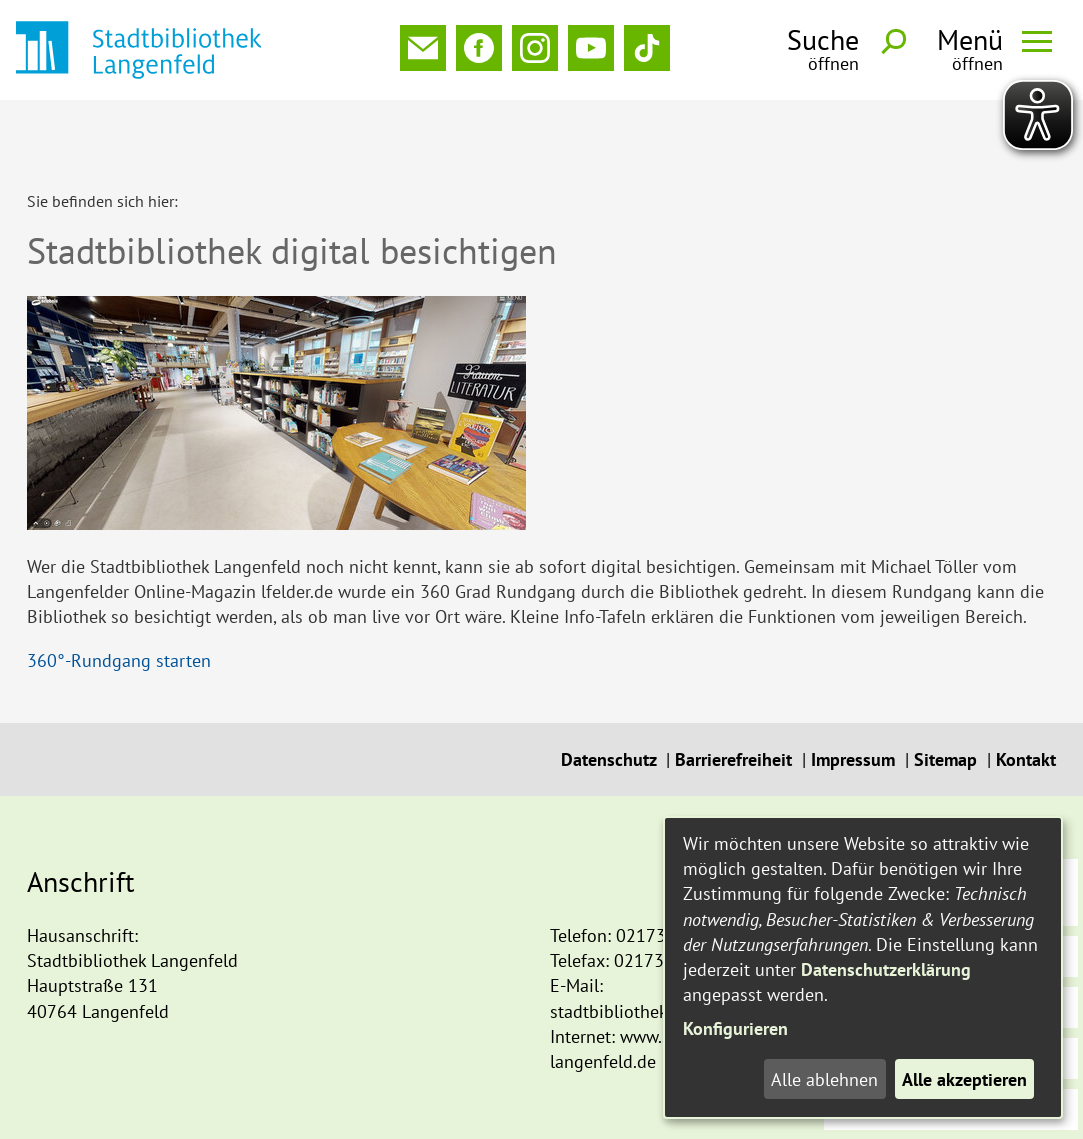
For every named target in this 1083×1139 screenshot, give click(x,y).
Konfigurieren (735, 1028)
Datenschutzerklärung (886, 969)
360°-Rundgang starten (119, 594)
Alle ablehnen (824, 1079)
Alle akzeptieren (964, 1079)
